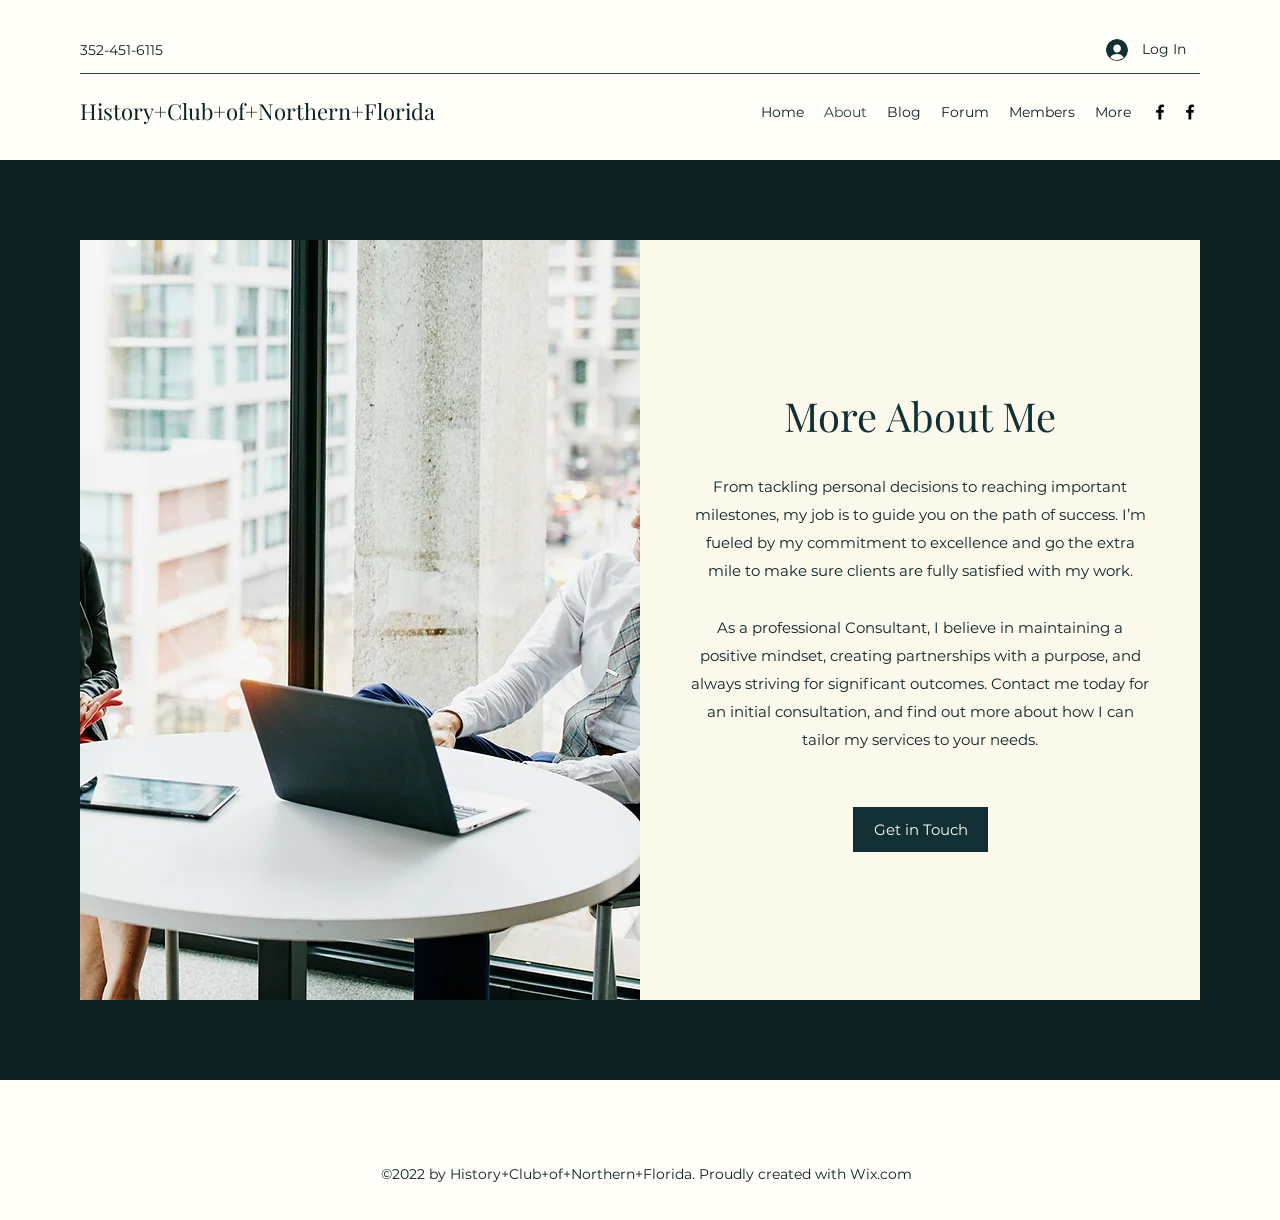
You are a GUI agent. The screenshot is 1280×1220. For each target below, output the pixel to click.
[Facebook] (1160, 112)
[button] (920, 829)
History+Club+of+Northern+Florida (257, 111)
